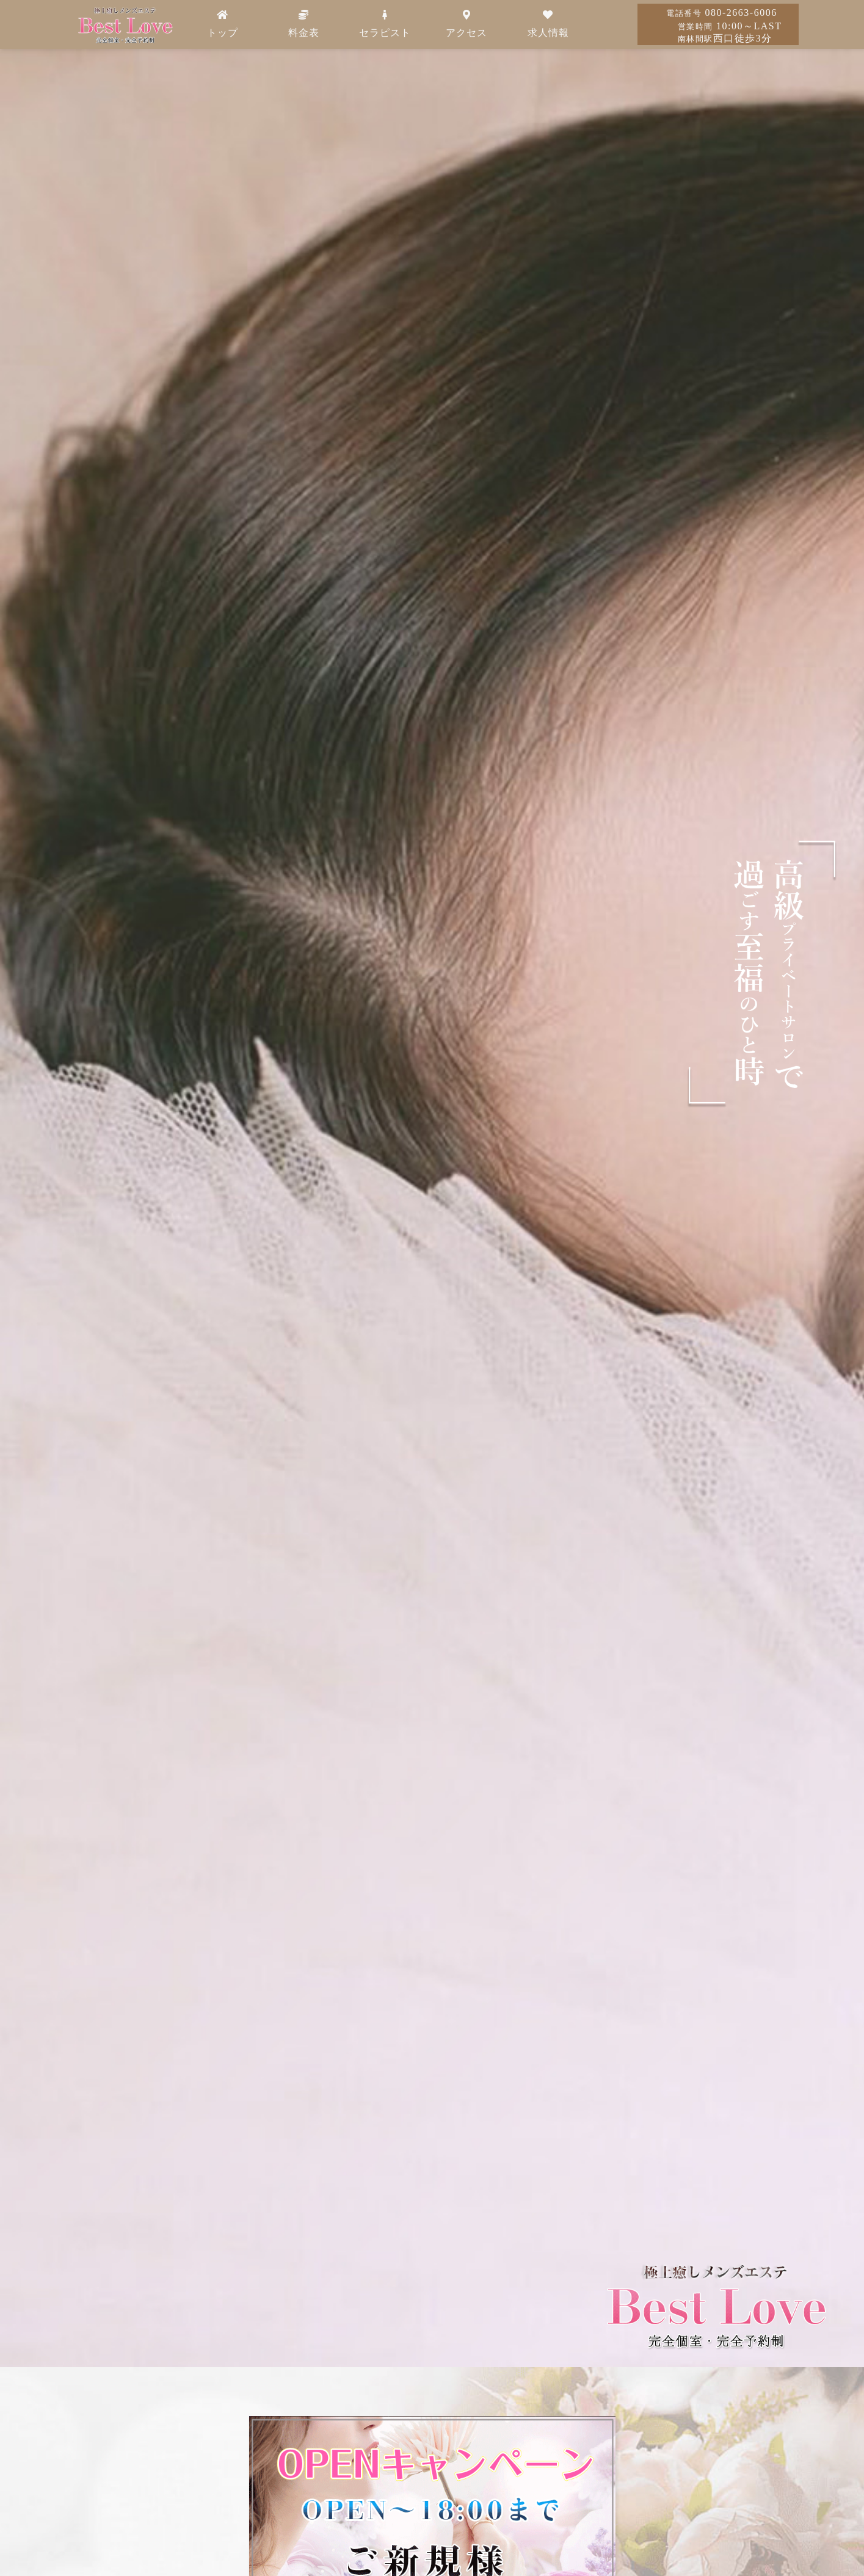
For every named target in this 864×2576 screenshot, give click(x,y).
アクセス (466, 24)
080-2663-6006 (721, 12)
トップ (222, 24)
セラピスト (385, 24)
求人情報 (548, 24)
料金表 (303, 24)
